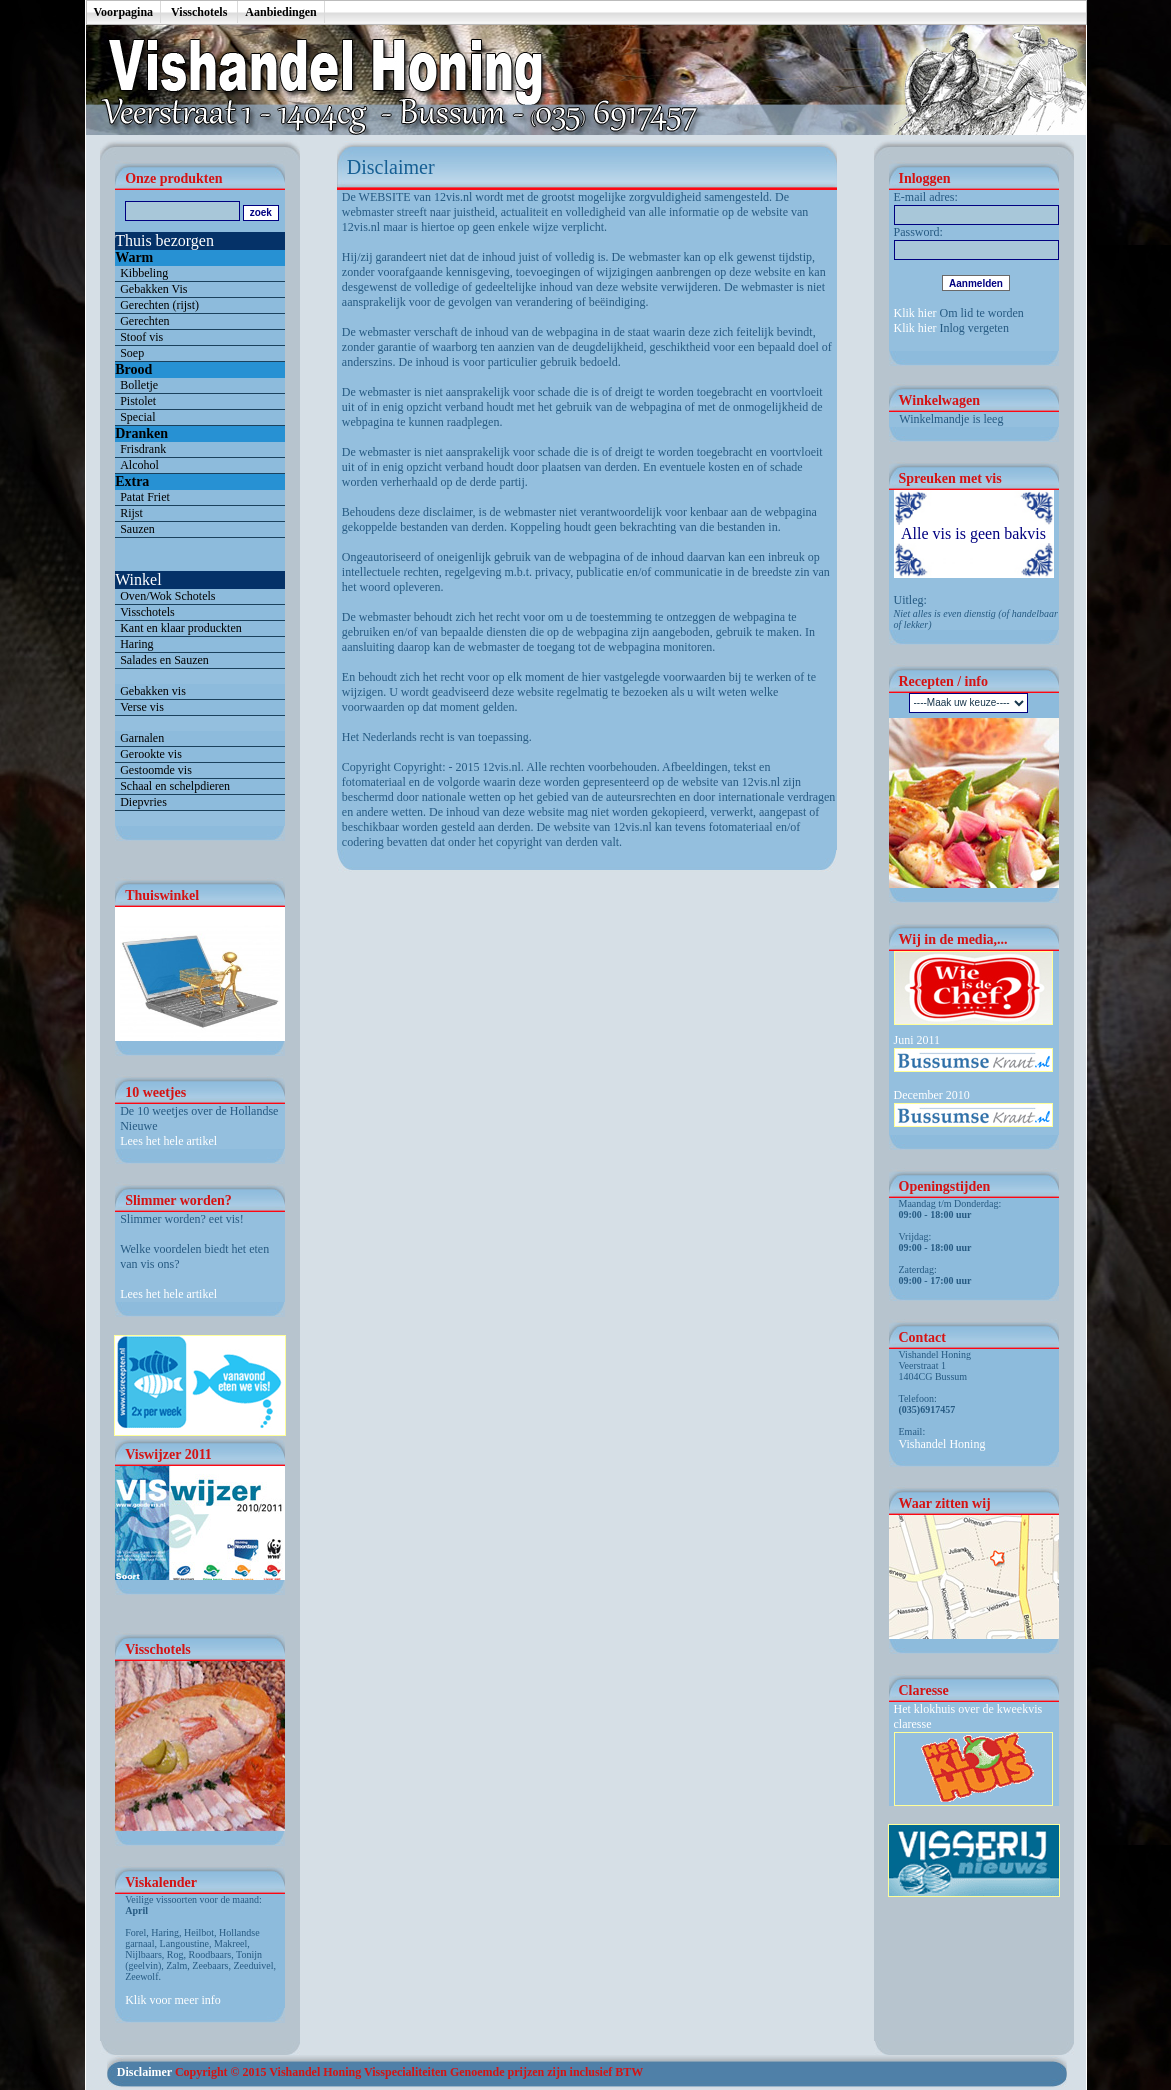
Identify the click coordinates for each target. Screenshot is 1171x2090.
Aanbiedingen (280, 12)
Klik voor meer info (173, 2000)
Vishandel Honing (942, 1444)
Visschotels (199, 12)
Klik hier (915, 313)
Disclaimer (144, 2072)
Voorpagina (124, 12)
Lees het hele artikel (168, 1141)
